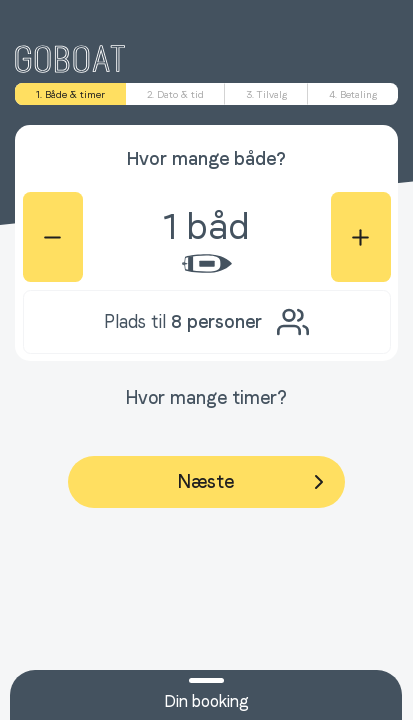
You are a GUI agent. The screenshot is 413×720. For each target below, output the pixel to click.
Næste (254, 482)
